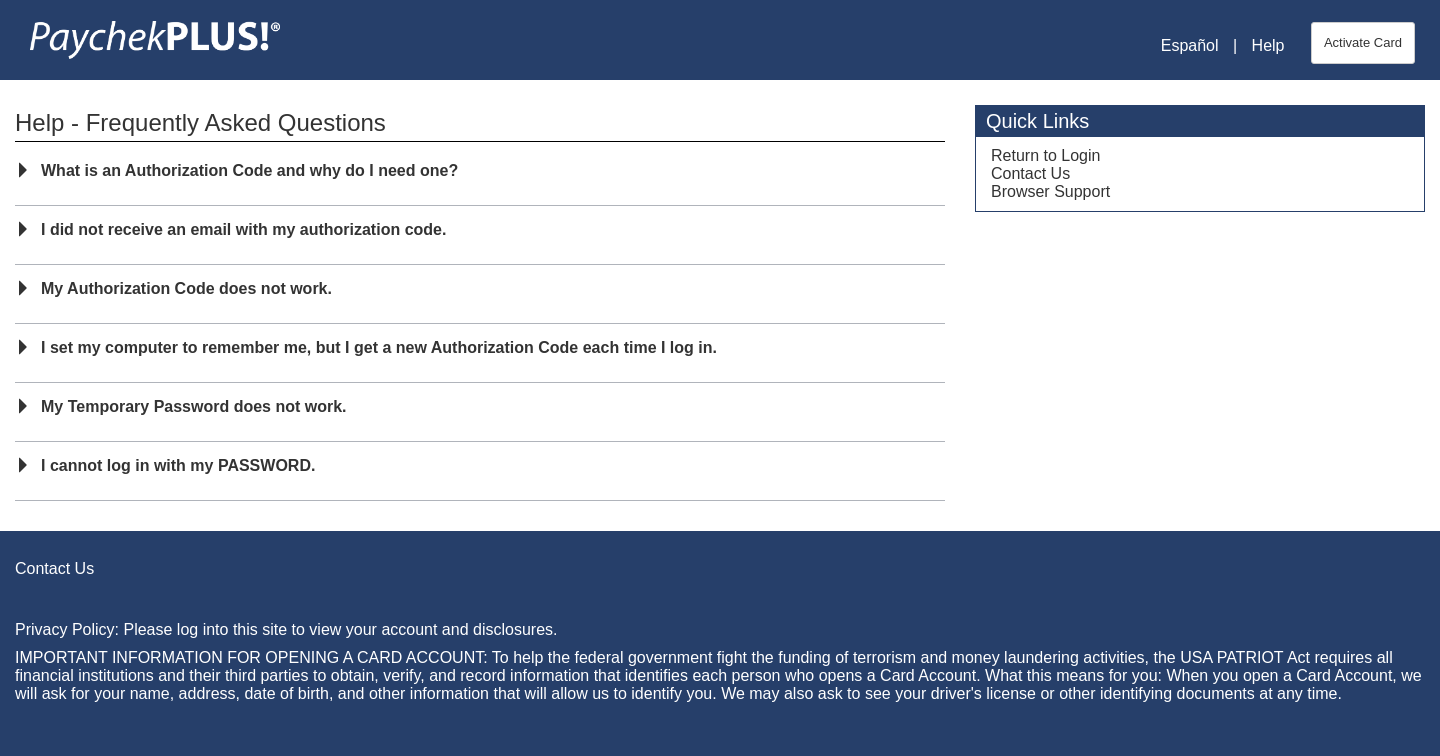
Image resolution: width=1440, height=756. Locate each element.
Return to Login (1045, 155)
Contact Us (1030, 173)
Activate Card (1363, 42)
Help (1268, 45)
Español (1190, 45)
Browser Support (1050, 191)
